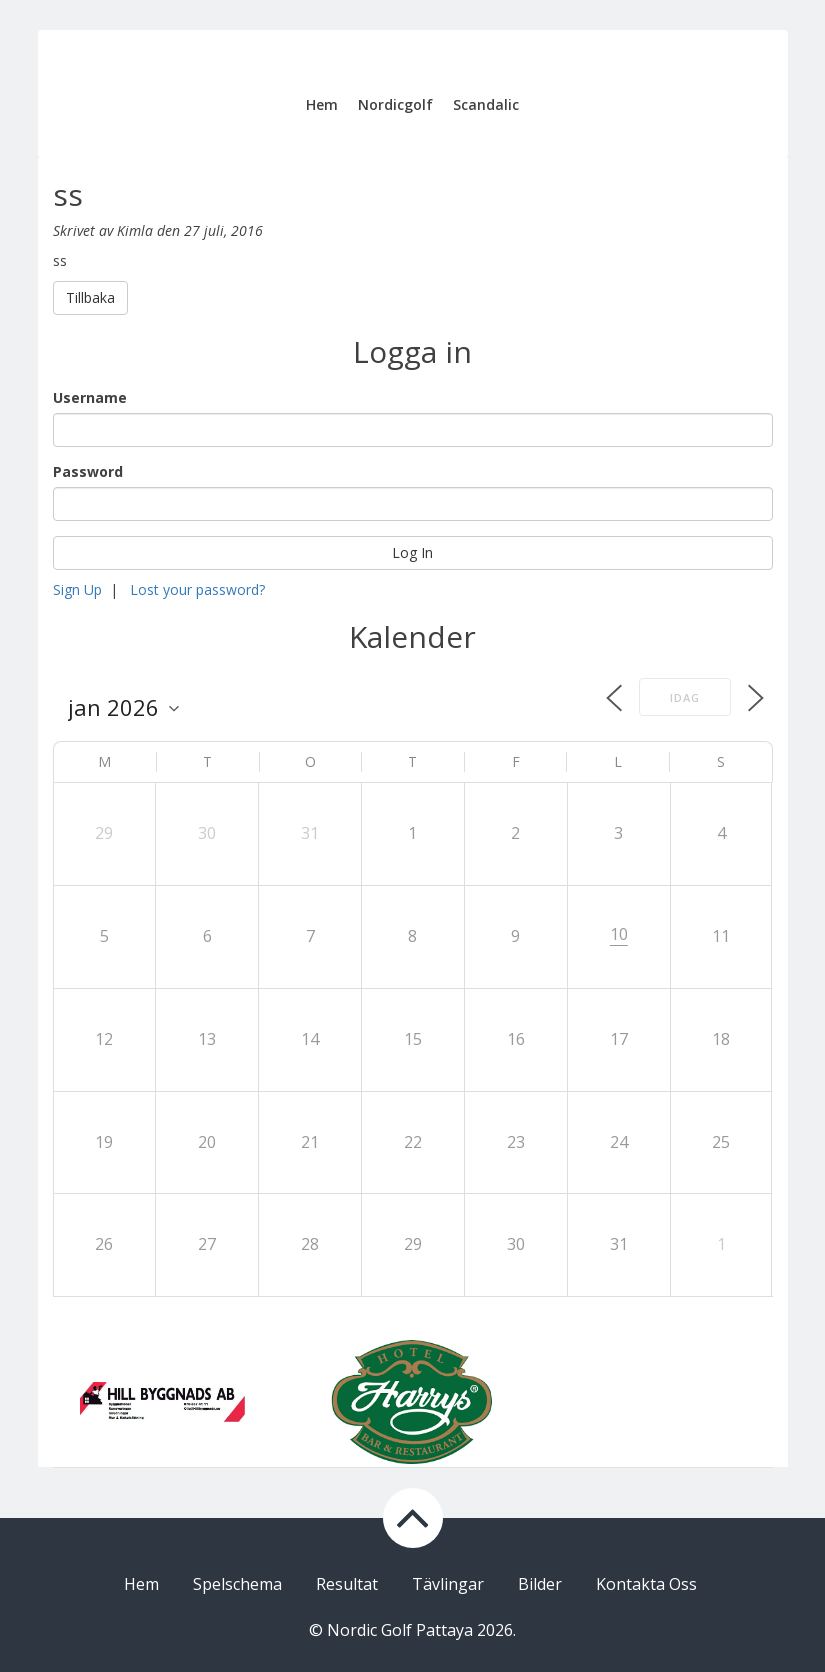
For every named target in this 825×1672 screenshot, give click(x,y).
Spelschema (237, 1584)
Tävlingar (448, 1584)
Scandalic (486, 104)
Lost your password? (197, 589)
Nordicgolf (395, 104)
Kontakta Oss (646, 1584)
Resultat (347, 1584)
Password (88, 471)
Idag (685, 697)
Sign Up (77, 589)
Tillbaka (90, 297)
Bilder (540, 1584)
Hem (322, 104)
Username (90, 397)
